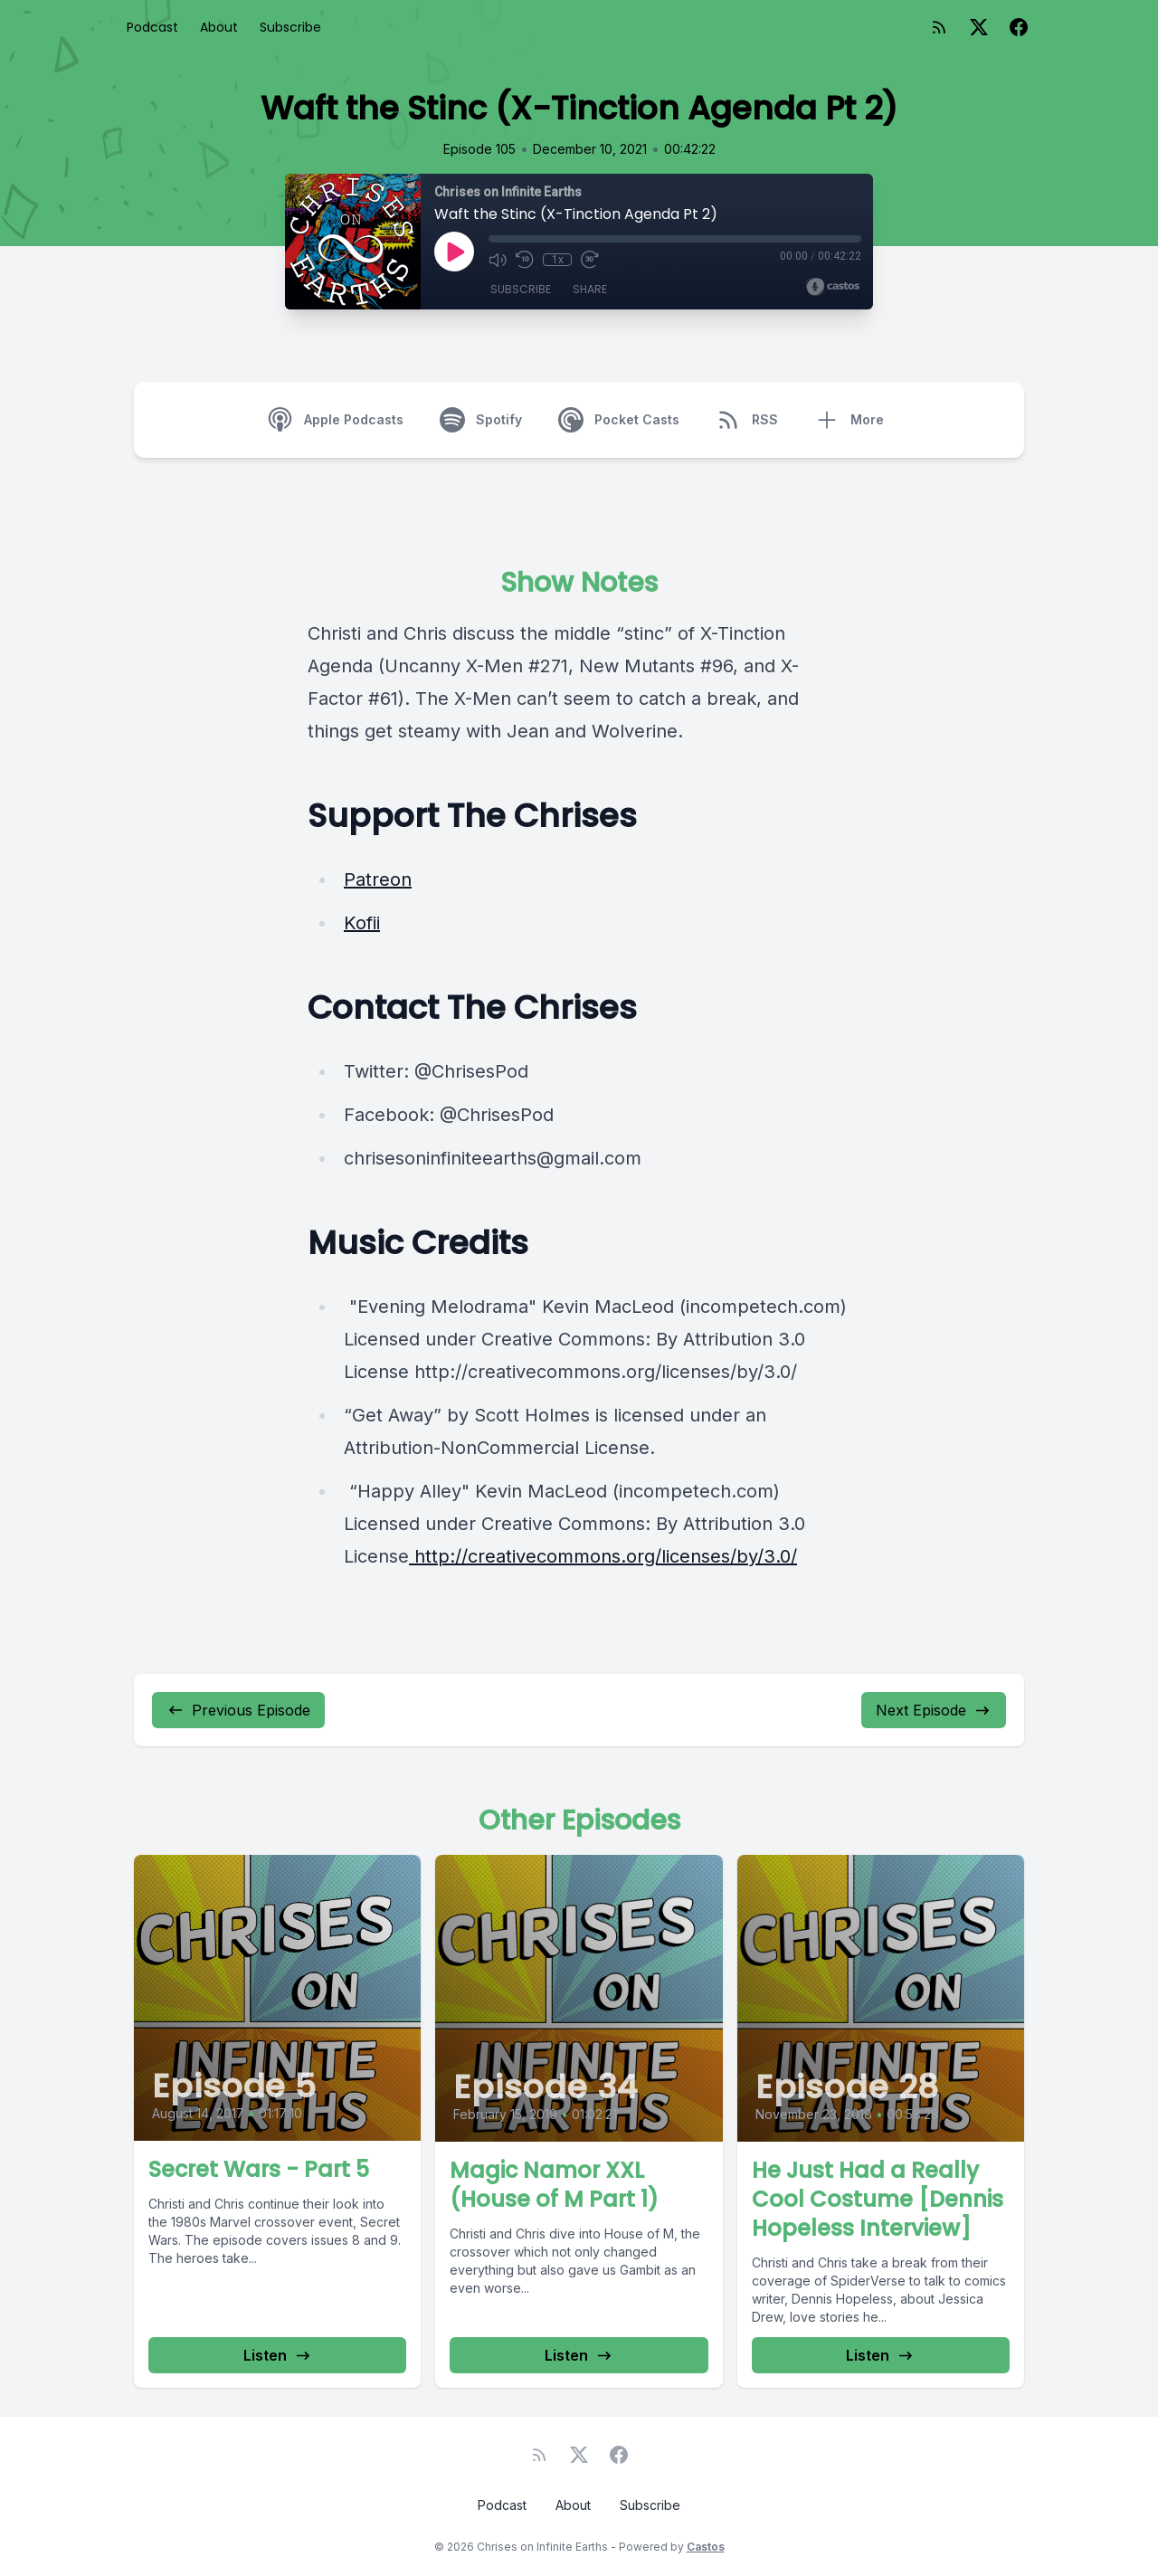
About (219, 27)
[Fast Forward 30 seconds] (590, 260)
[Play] (454, 251)
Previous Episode (238, 1710)
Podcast (152, 27)
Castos (706, 2546)
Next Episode (934, 1710)
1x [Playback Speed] (558, 259)
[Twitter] (979, 27)
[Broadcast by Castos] (832, 287)
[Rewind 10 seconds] (525, 260)
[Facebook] (1018, 27)
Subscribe (290, 27)
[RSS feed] (939, 27)
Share (590, 289)
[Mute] (498, 260)
